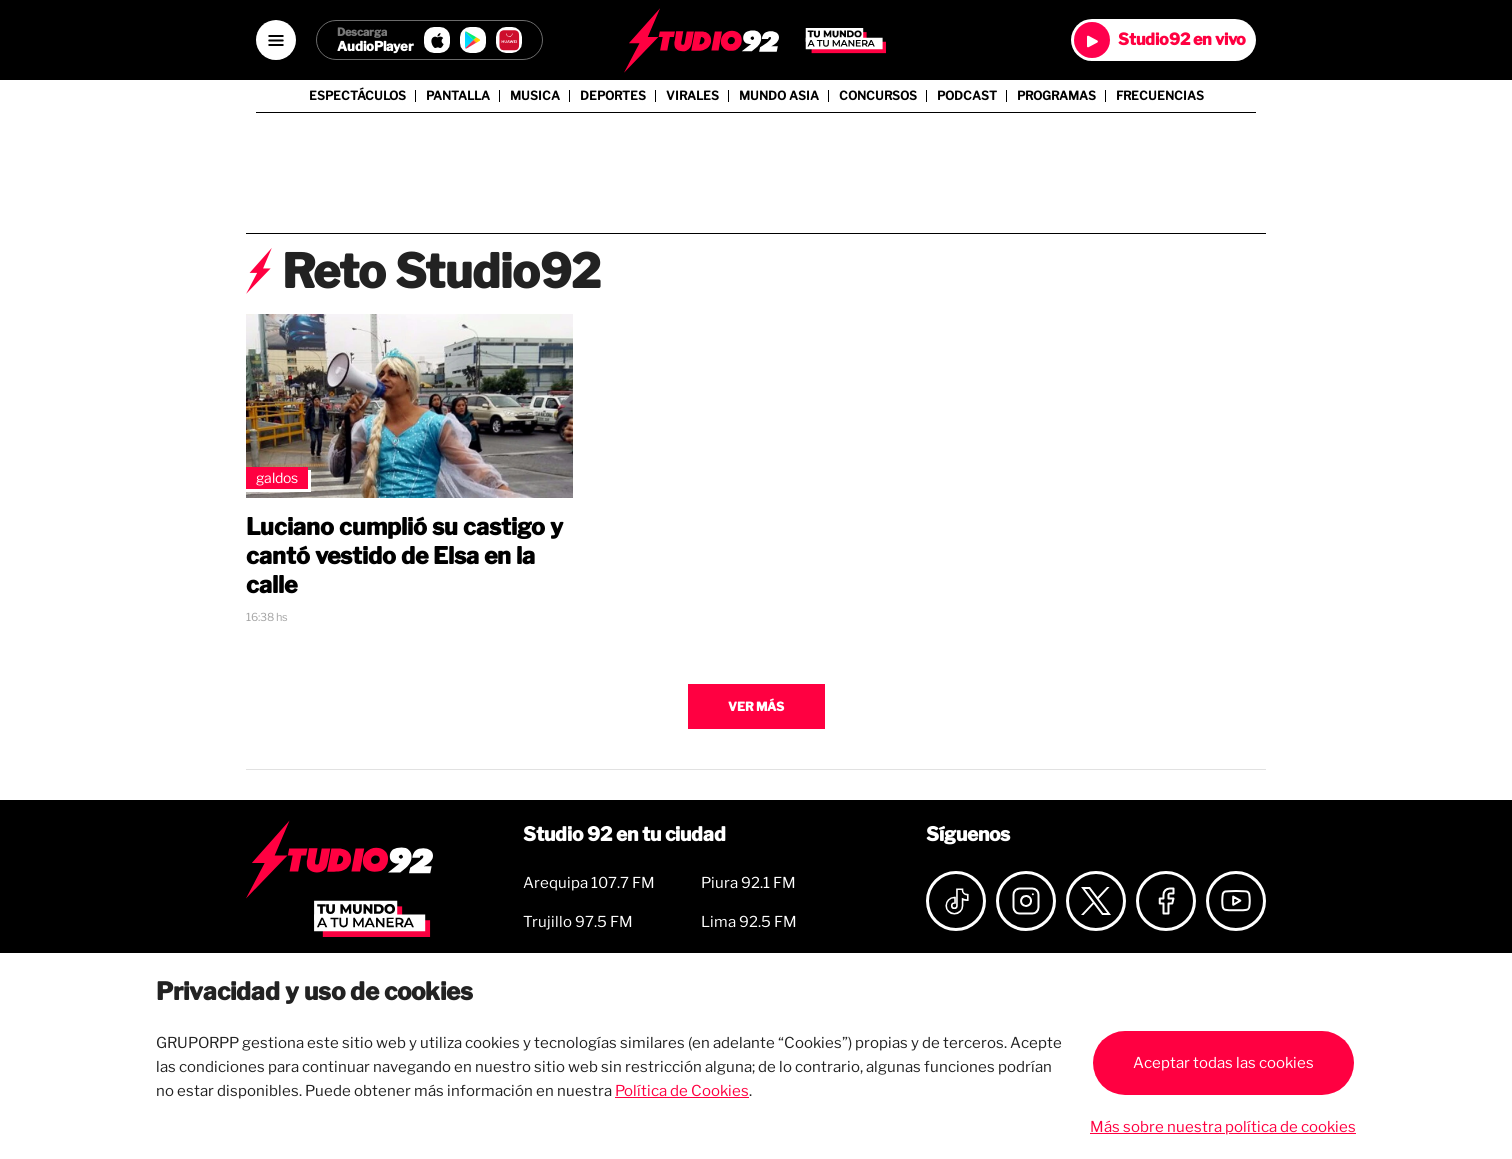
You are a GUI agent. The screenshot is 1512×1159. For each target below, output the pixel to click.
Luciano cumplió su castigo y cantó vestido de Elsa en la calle (404, 556)
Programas (1056, 96)
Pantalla (458, 96)
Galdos (277, 477)
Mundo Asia (779, 96)
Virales (692, 96)
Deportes (613, 96)
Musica (535, 96)
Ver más (756, 706)
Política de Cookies (682, 1091)
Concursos (878, 96)
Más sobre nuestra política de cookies (1223, 1127)
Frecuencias (1160, 96)
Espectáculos (357, 96)
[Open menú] (276, 40)
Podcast (967, 96)
